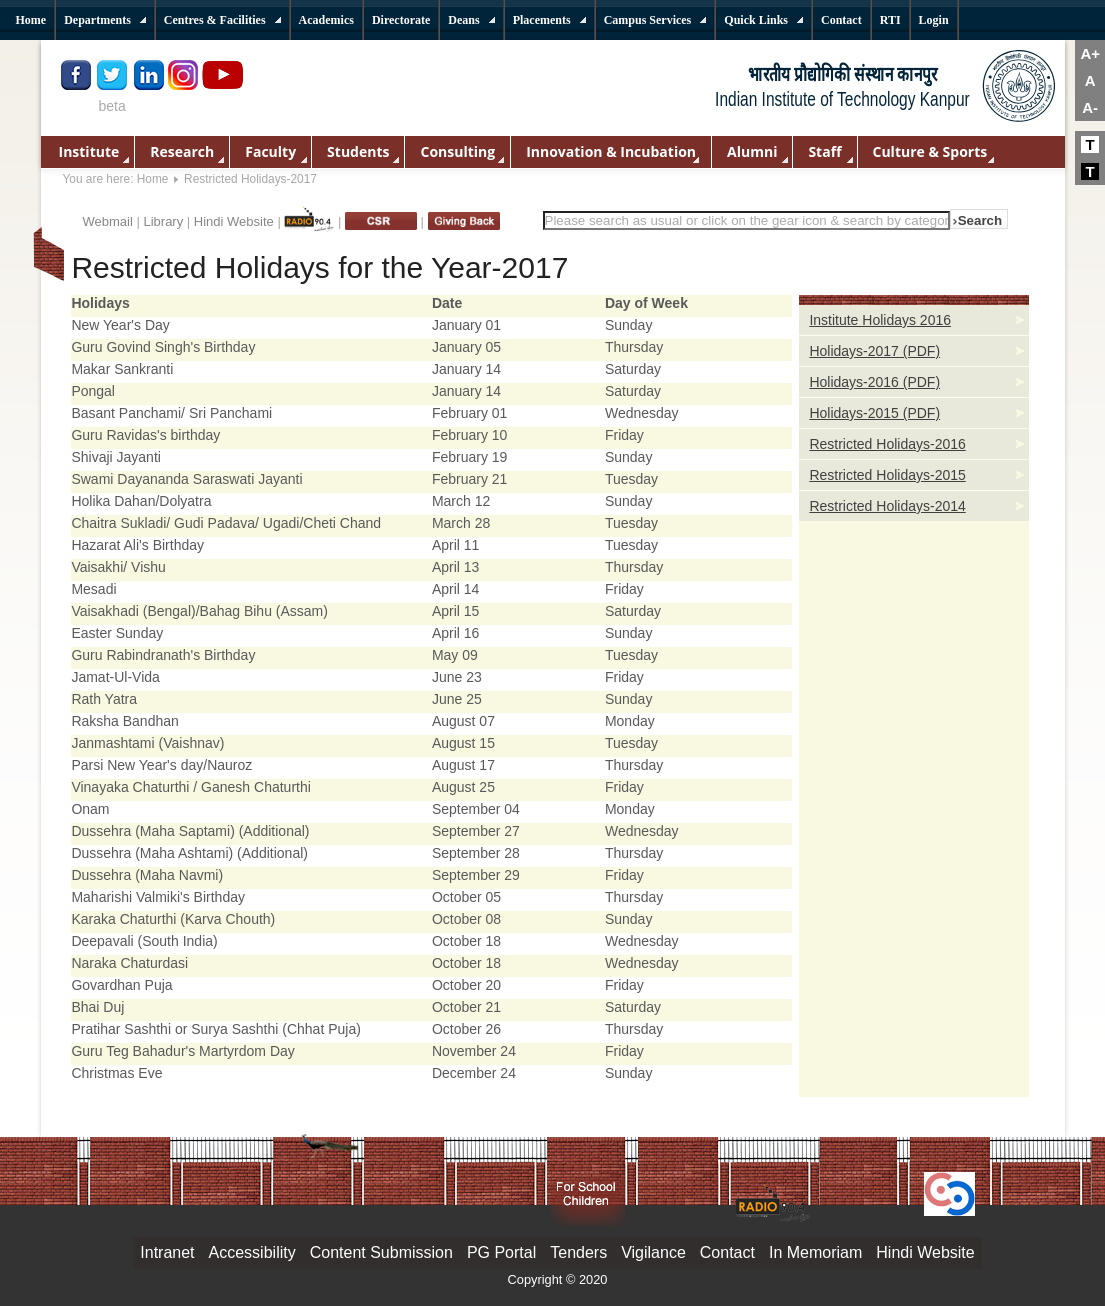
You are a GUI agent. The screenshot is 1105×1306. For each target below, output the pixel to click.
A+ (1090, 53)
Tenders (578, 1252)
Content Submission (381, 1252)
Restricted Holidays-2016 (887, 444)
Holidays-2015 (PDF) (874, 413)
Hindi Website (234, 221)
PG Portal (501, 1252)
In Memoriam (815, 1252)
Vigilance (653, 1252)
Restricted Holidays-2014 (887, 506)
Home (153, 179)
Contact (727, 1252)
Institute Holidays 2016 (880, 320)
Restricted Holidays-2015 (887, 475)
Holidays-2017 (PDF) (874, 351)
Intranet (167, 1252)
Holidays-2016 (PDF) (874, 382)
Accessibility (252, 1252)
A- (1090, 107)
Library (163, 221)
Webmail (108, 221)
